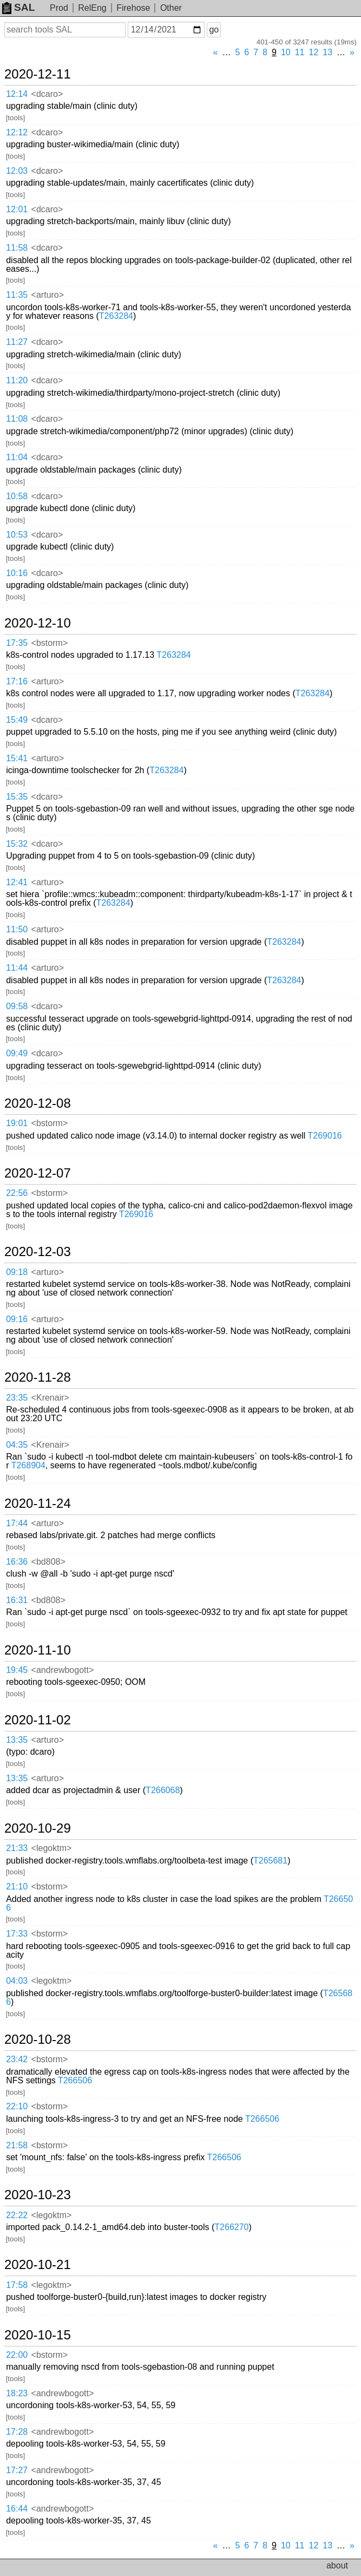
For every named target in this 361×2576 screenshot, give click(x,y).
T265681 (270, 1860)
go (214, 29)
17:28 (17, 2431)
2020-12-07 (37, 1173)
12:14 (17, 94)
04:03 (17, 1980)
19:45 (17, 1670)
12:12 (17, 132)
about (337, 2565)
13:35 (17, 1739)
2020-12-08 (37, 1103)
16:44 (17, 2508)
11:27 (17, 341)
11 (300, 52)
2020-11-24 (37, 1503)
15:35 (17, 796)
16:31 (17, 1600)
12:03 (17, 170)
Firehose (133, 7)
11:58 (17, 247)
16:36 (17, 1561)
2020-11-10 (37, 1650)
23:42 (17, 2059)
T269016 (325, 1135)
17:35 (17, 643)
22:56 (17, 1193)
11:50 (17, 929)
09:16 (17, 1319)
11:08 (17, 418)
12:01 (17, 209)
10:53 (17, 534)
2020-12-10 (37, 623)
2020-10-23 (37, 2195)
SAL (18, 7)
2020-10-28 (37, 2039)
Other (171, 7)
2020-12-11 (37, 74)
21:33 (17, 1848)
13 (327, 52)
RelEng (92, 7)
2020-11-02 (37, 1720)
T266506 (75, 2080)
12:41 (17, 882)
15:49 (17, 719)
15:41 (17, 758)
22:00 (17, 2354)
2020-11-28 (37, 1377)
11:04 (17, 457)
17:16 (17, 681)
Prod (59, 7)
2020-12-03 (37, 1251)
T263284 (116, 316)
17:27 (17, 2470)
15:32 (17, 843)
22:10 (17, 2106)
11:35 (17, 294)
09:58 (17, 1006)
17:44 (17, 1523)
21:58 (17, 2145)
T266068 (163, 1790)
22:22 (17, 2215)
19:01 (17, 1123)
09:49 (17, 1053)
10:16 (17, 573)
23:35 (17, 1397)
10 (286, 52)
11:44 (17, 967)
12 (314, 52)
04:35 (17, 1444)
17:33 (17, 1933)
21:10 (17, 1886)
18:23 (17, 2393)
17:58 (17, 2285)
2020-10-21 (37, 2264)
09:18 (17, 1272)
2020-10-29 (37, 1828)
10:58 (17, 496)
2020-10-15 (37, 2335)
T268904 (28, 1465)
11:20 (17, 380)
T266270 (231, 2227)
